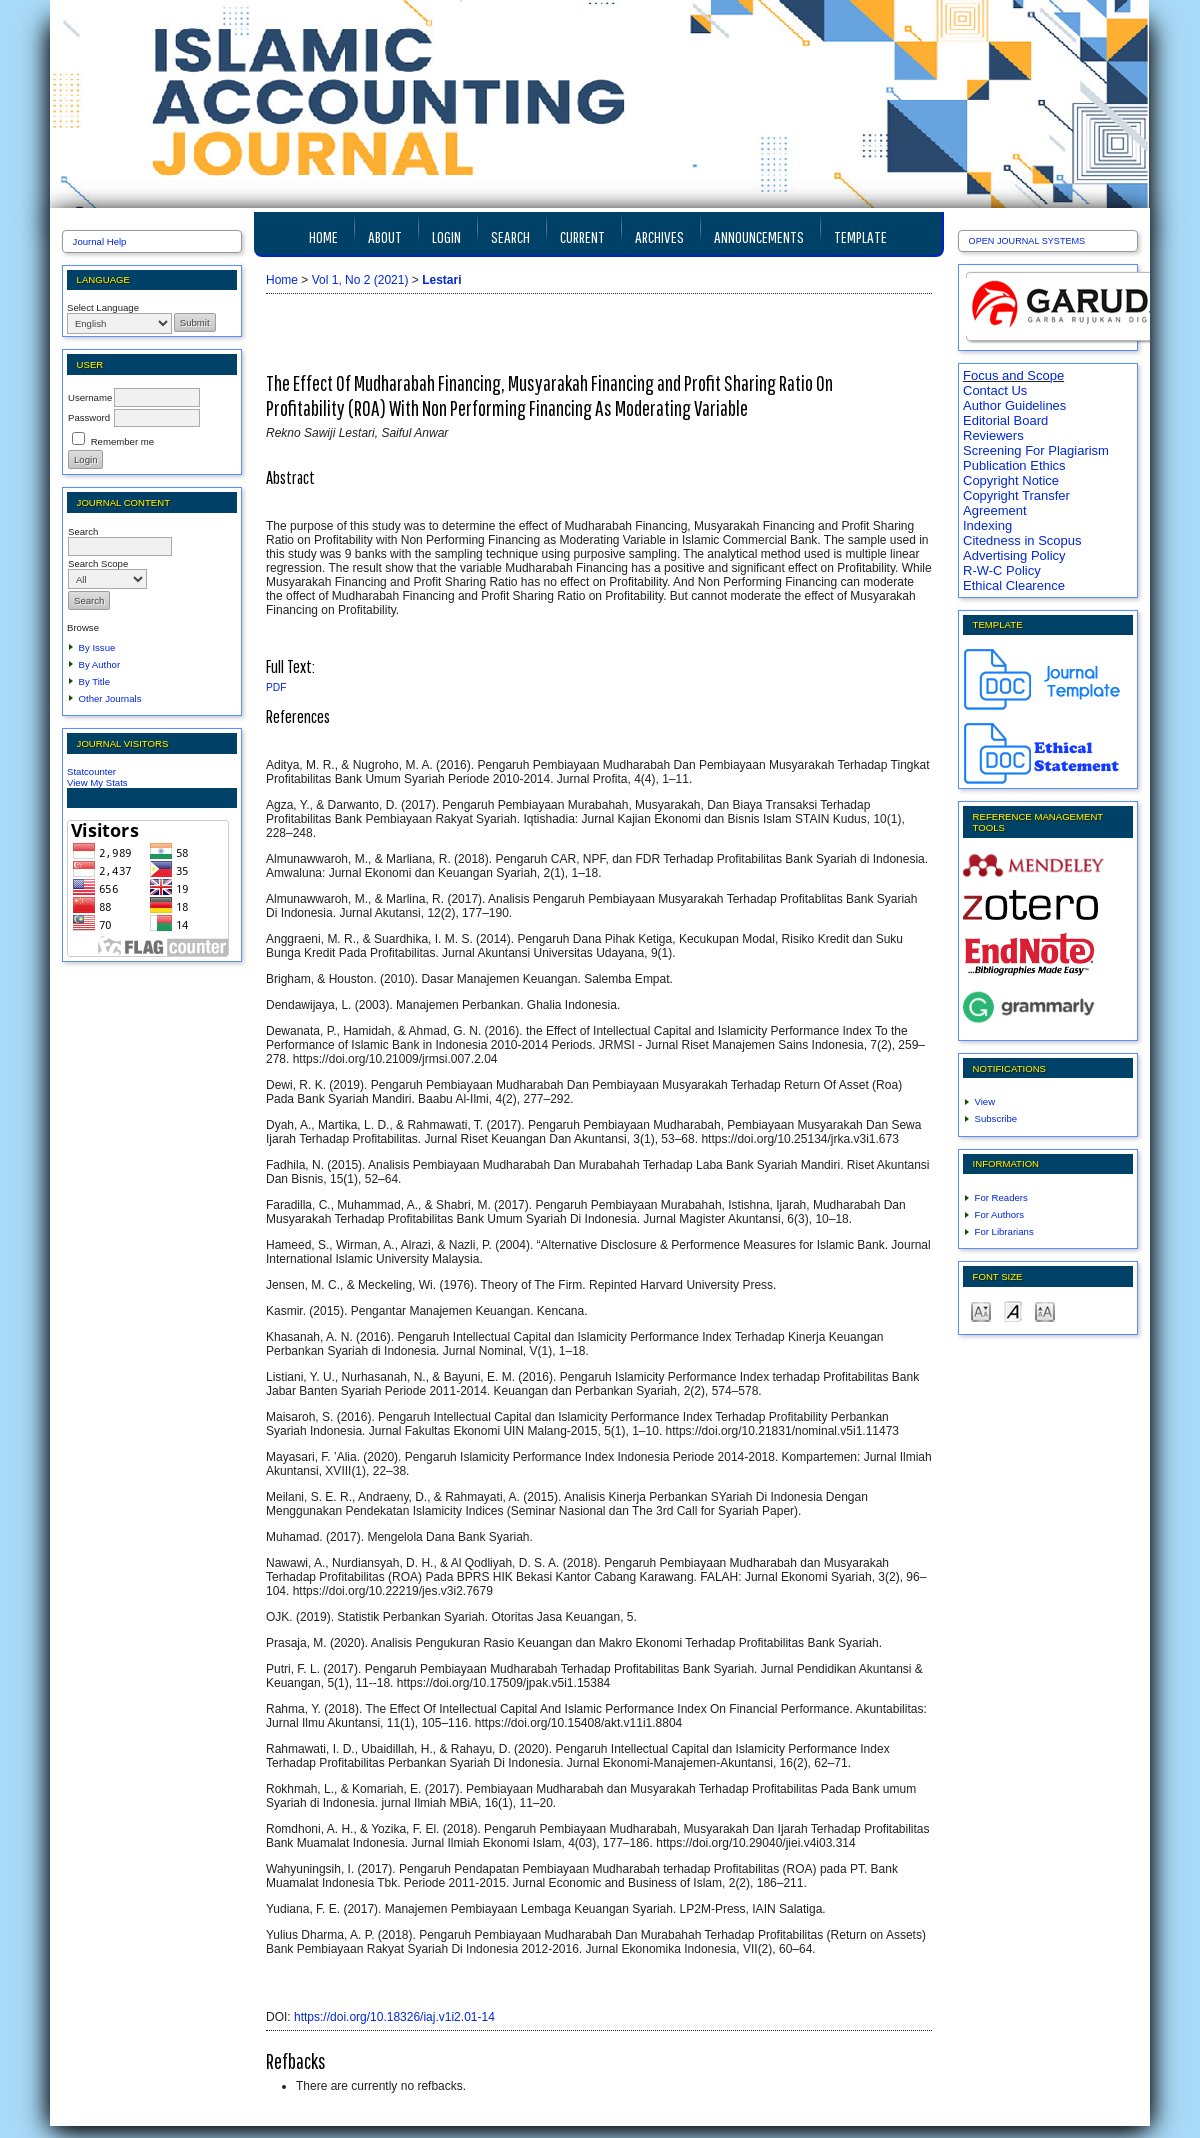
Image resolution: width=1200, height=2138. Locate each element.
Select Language (103, 307)
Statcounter (91, 771)
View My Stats (97, 782)
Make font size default (1013, 1310)
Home (323, 236)
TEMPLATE (860, 236)
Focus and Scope (1013, 375)
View (985, 1101)
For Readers (1001, 1197)
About (385, 236)
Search (510, 236)
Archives (659, 236)
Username (90, 397)
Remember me (122, 441)
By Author (100, 664)
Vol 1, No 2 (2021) (360, 280)
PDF (276, 687)
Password (89, 417)
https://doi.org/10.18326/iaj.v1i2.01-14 (394, 2017)
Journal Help (100, 241)
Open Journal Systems (1027, 241)
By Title (94, 681)
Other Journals (110, 698)
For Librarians (1004, 1231)
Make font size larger (1045, 1310)
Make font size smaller (981, 1310)
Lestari (441, 280)
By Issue (97, 647)
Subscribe (996, 1118)
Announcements (759, 236)
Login (446, 236)
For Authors (1000, 1214)
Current (582, 236)
